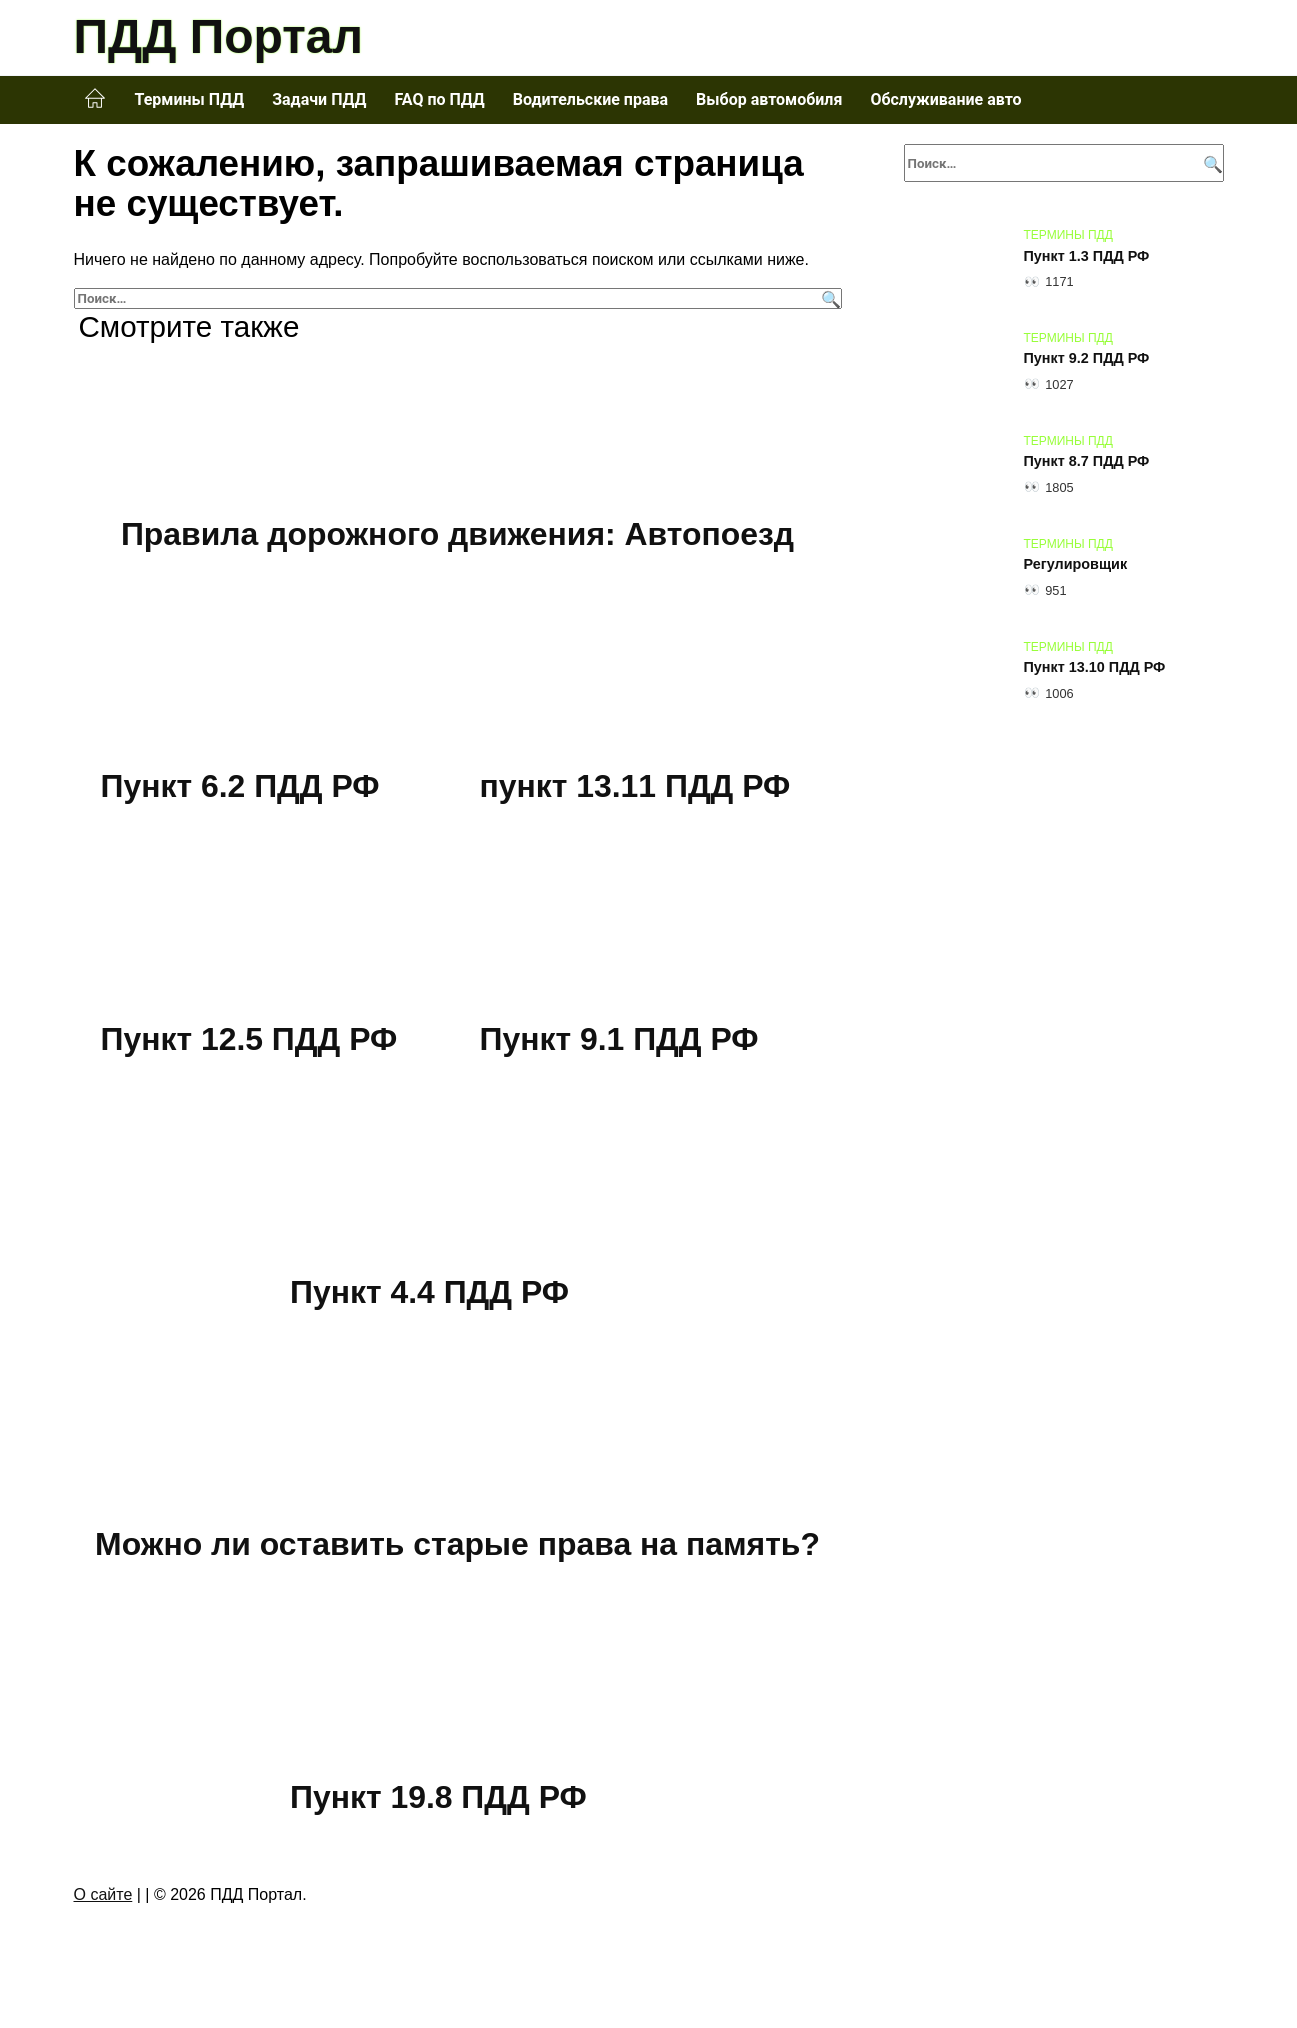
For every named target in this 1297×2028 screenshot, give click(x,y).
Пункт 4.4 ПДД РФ (430, 1292)
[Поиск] (828, 298)
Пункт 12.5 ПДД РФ (250, 1039)
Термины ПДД (190, 99)
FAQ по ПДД (439, 99)
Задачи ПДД (319, 99)
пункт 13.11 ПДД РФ (636, 787)
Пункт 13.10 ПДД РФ (1095, 668)
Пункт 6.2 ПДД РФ (241, 787)
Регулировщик (1076, 565)
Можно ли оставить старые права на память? (457, 1544)
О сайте (103, 1894)
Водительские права (590, 99)
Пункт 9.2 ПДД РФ (1087, 359)
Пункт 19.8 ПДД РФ (439, 1797)
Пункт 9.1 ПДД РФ (620, 1039)
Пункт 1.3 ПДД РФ (1087, 256)
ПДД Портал (218, 36)
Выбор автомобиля (769, 99)
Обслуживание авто (945, 99)
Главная (95, 99)
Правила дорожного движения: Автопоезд (457, 534)
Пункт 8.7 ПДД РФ (1087, 462)
